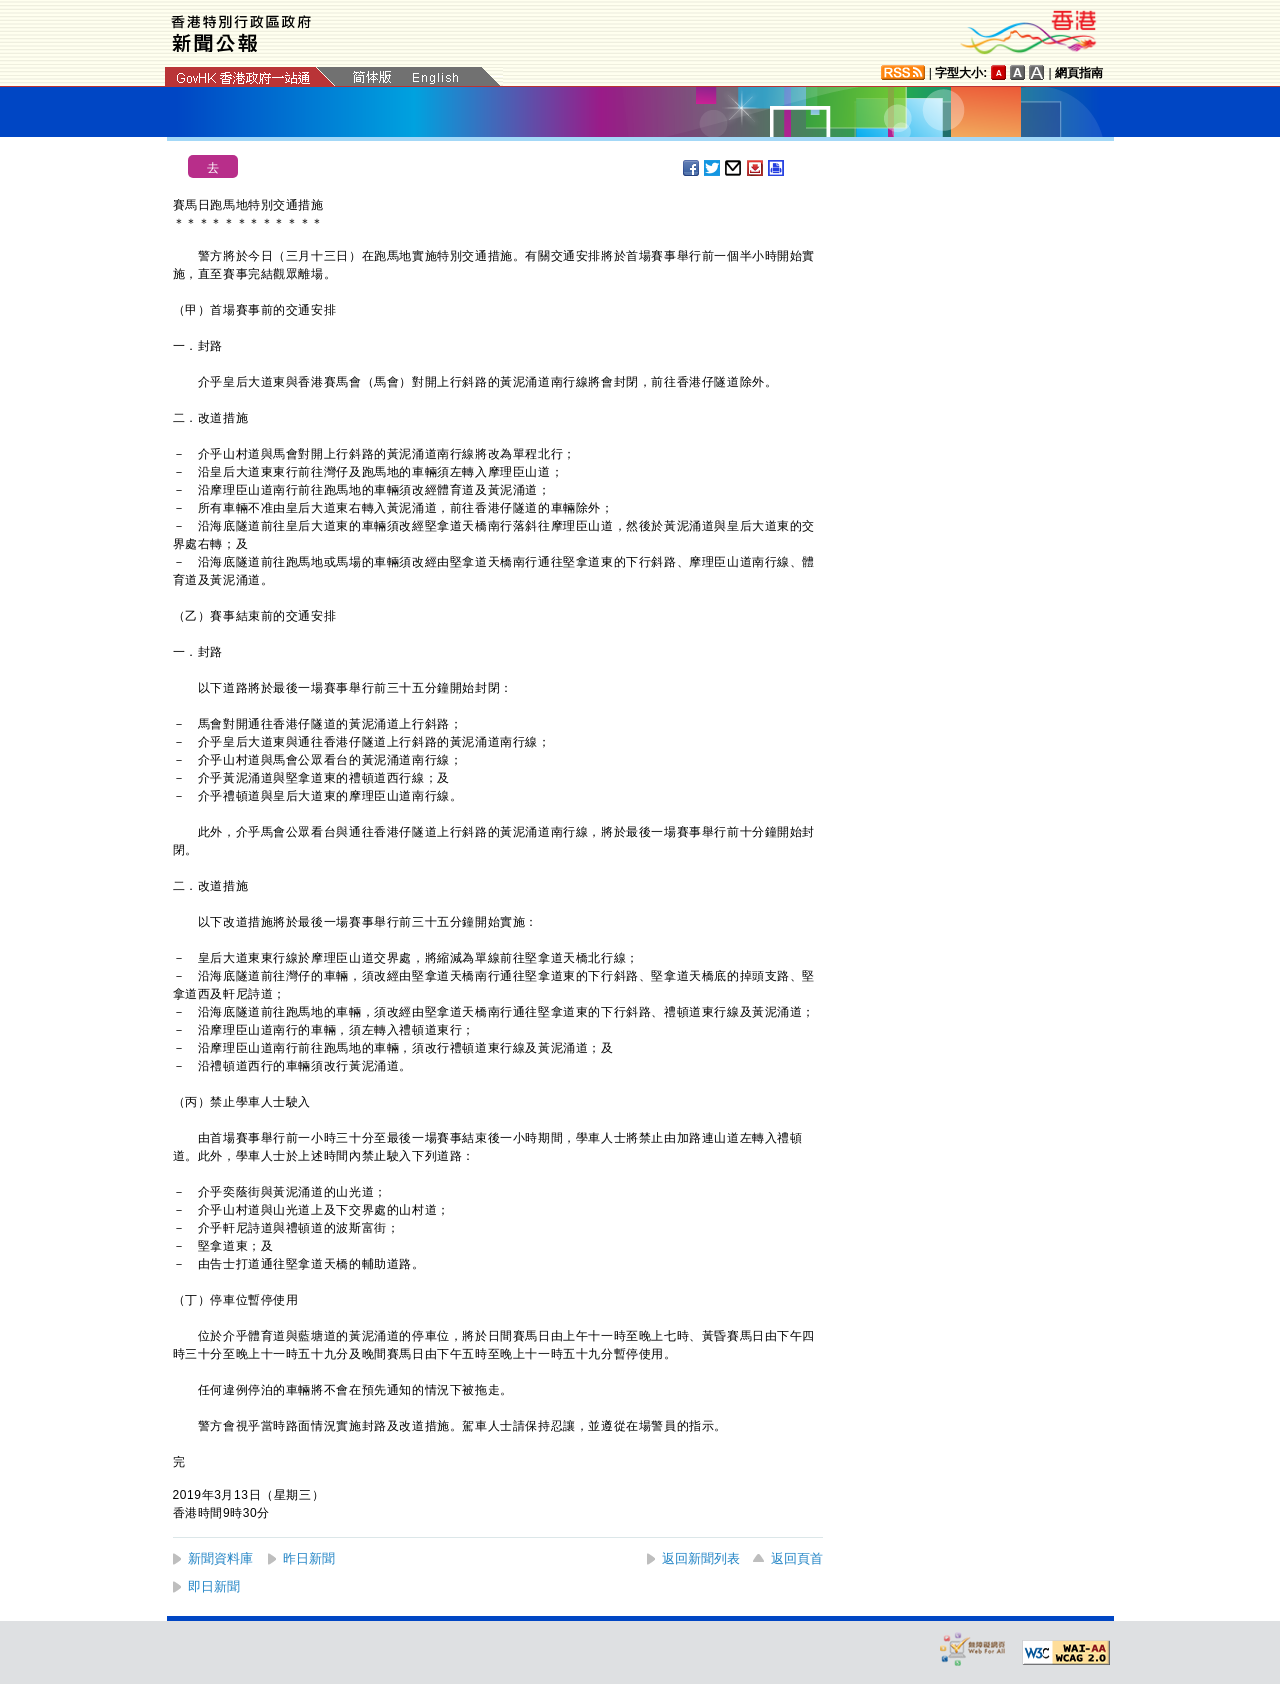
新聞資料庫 (220, 1558)
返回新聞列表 (701, 1558)
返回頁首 (797, 1558)
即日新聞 (214, 1586)
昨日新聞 (309, 1558)
